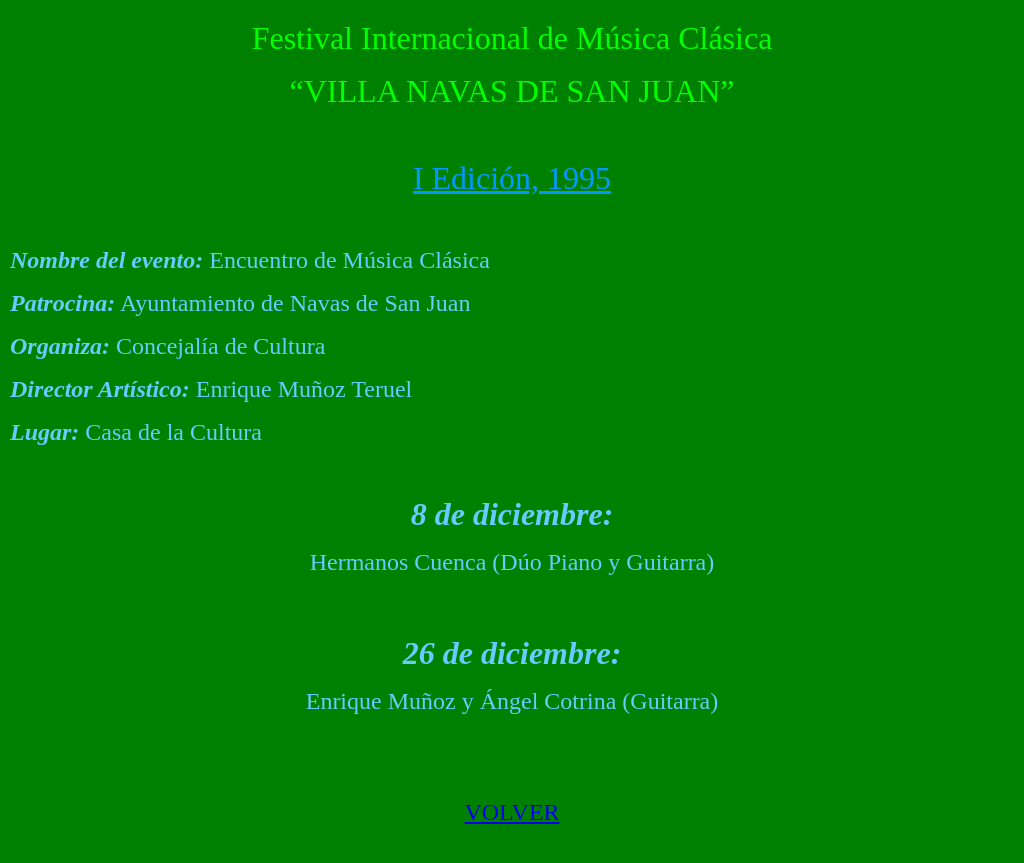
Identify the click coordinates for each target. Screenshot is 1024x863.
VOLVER (511, 812)
